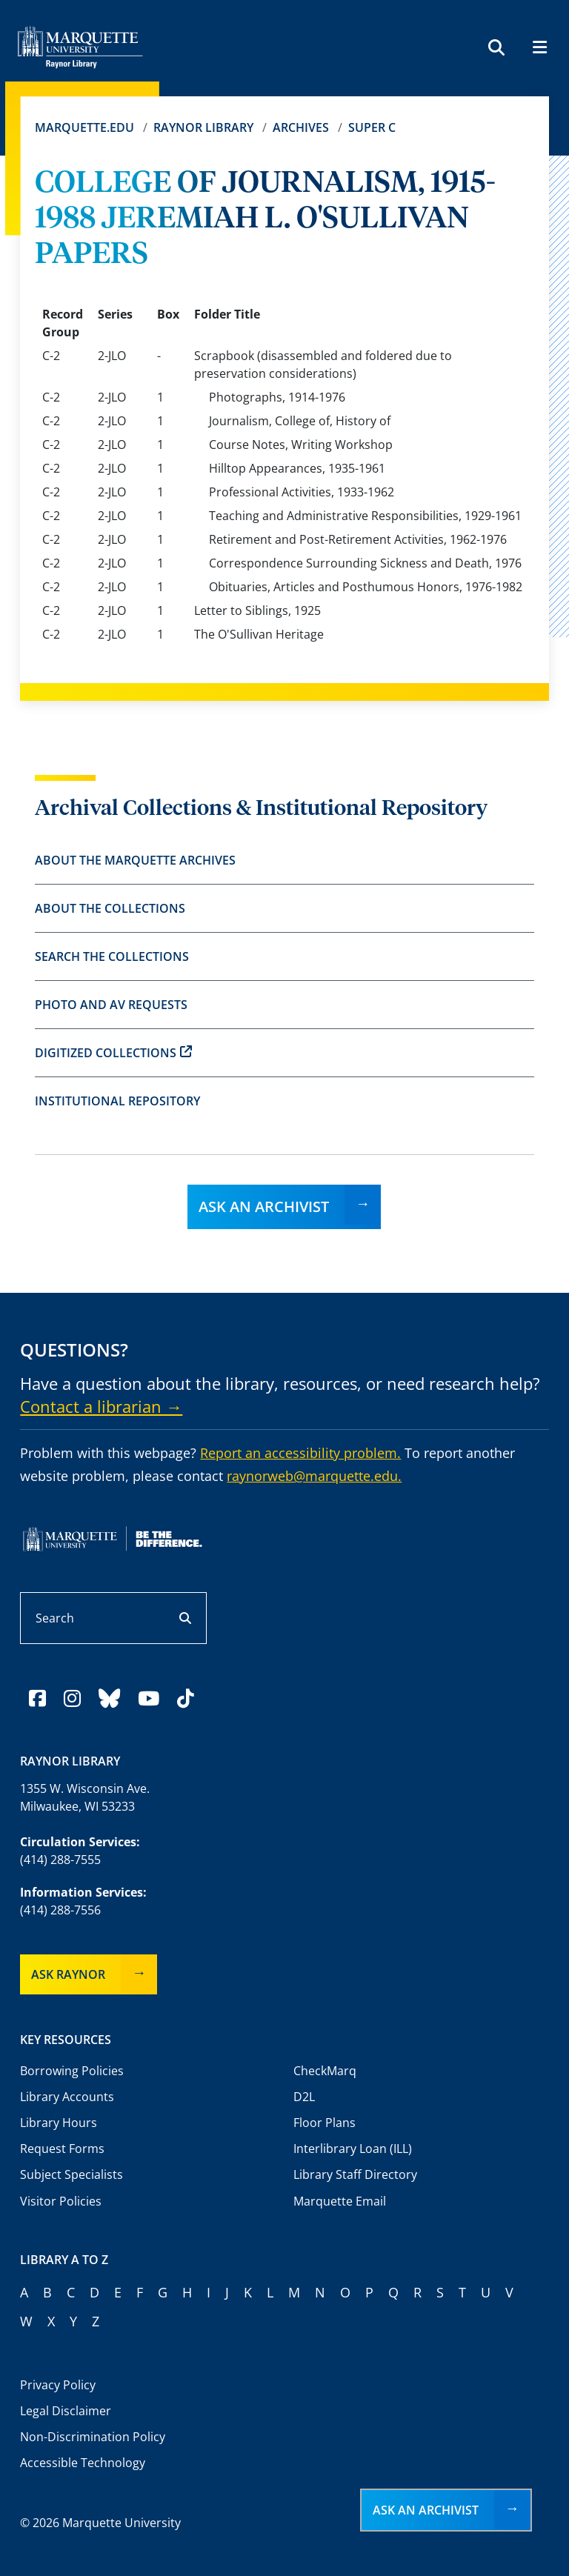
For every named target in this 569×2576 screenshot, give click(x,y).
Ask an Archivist (264, 1207)
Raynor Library (203, 127)
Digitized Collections (113, 1053)
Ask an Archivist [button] (426, 2510)
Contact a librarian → (101, 1406)
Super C (372, 127)
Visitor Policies (61, 2201)
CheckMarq (324, 2071)
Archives (301, 127)
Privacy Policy (58, 2385)
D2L (304, 2097)
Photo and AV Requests (111, 1004)
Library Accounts (67, 2097)
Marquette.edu (84, 127)
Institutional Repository (117, 1101)
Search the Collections (112, 956)
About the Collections (110, 908)
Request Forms (62, 2148)
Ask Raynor (68, 1974)
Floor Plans (324, 2122)
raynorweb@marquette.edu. (314, 1476)
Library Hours (58, 2122)
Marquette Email (339, 2201)
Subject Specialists (71, 2174)
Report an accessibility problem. (300, 1453)
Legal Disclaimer (65, 2411)
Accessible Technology (82, 2462)
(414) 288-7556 (60, 1910)
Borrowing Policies (72, 2071)
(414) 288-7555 (60, 1859)
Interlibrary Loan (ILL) (352, 2148)
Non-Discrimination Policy (92, 2437)
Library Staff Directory (355, 2174)
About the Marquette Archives (135, 860)
